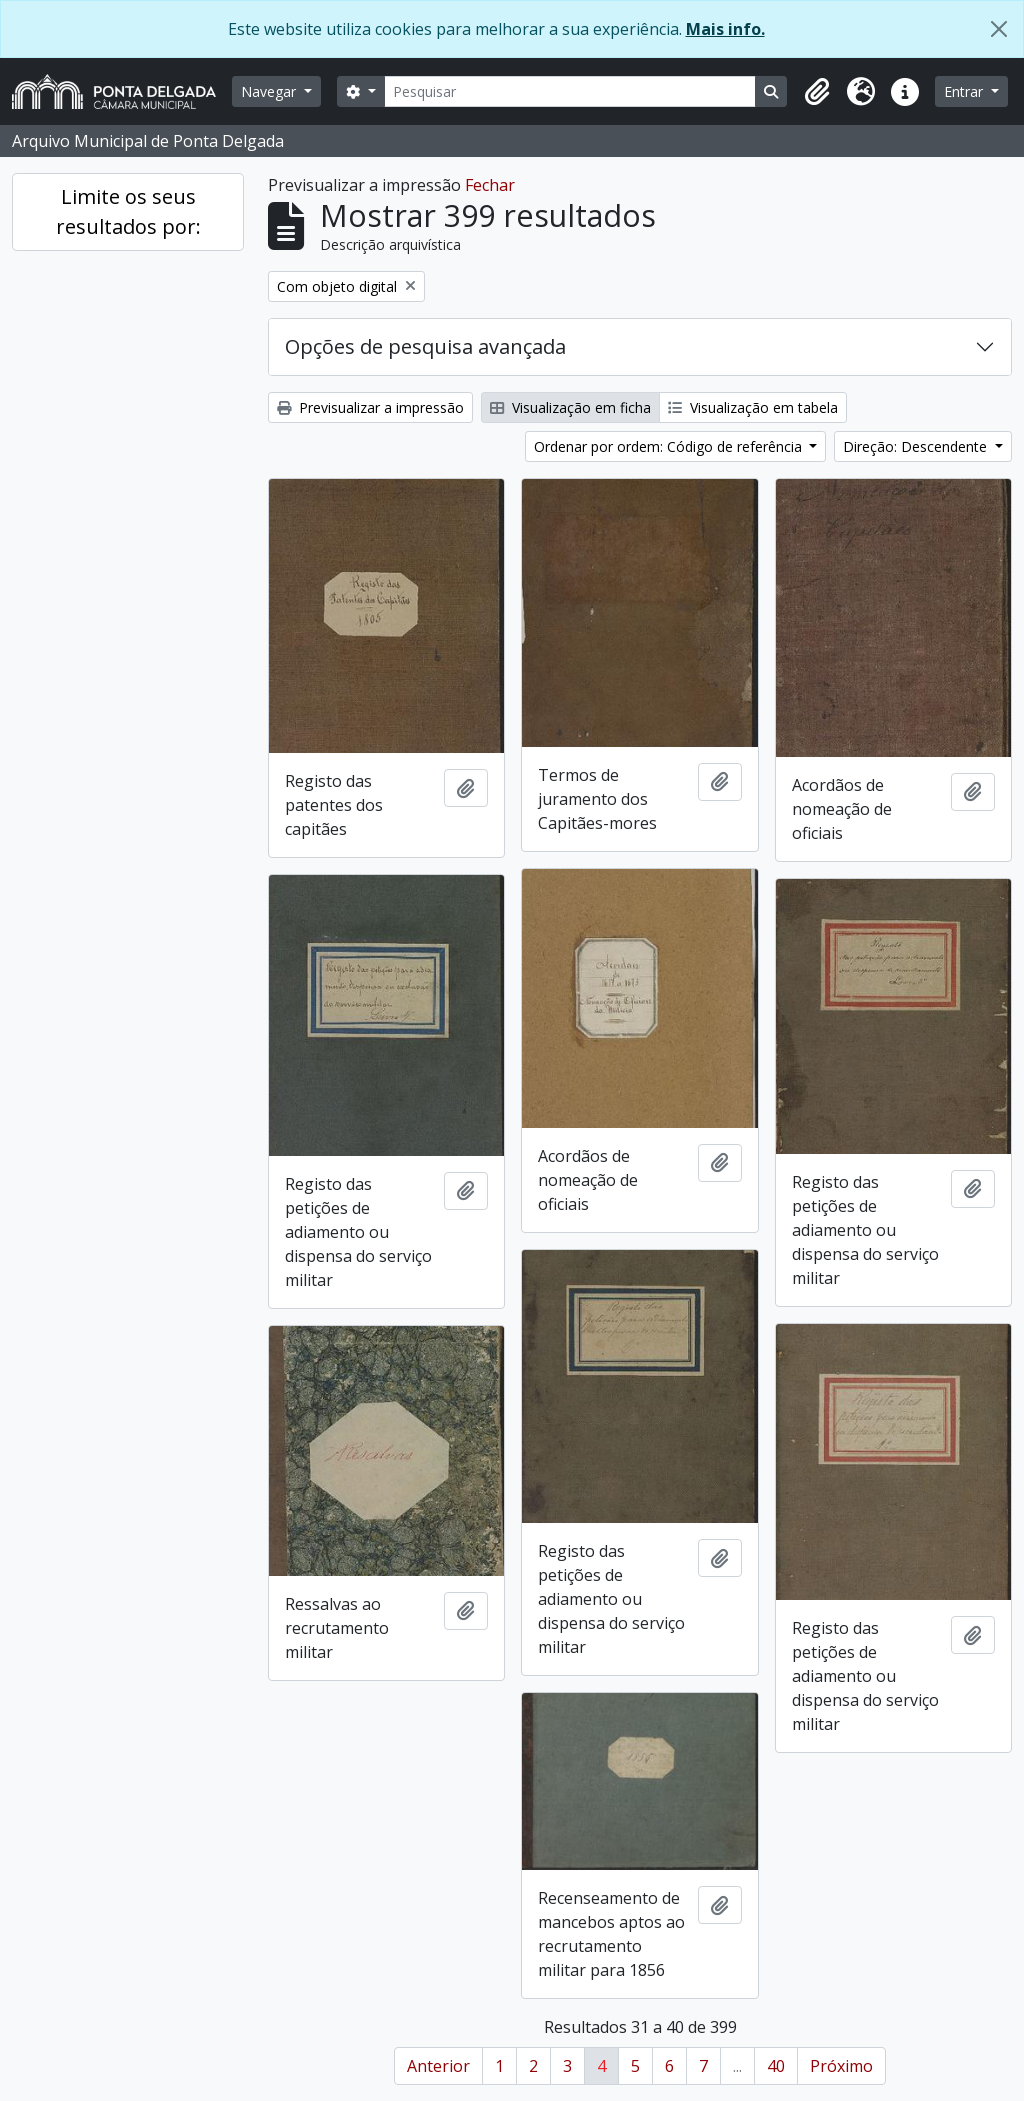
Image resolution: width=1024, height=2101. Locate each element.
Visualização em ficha (570, 407)
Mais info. (725, 29)
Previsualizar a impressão (370, 407)
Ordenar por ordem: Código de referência (670, 446)
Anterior (438, 2066)
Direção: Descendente (917, 446)
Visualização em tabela (753, 407)
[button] (817, 92)
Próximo (841, 2066)
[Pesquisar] (570, 91)
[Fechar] (999, 29)
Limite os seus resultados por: (128, 211)
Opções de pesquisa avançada (425, 346)
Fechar (490, 185)
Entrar (965, 91)
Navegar (270, 91)
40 (776, 2066)
